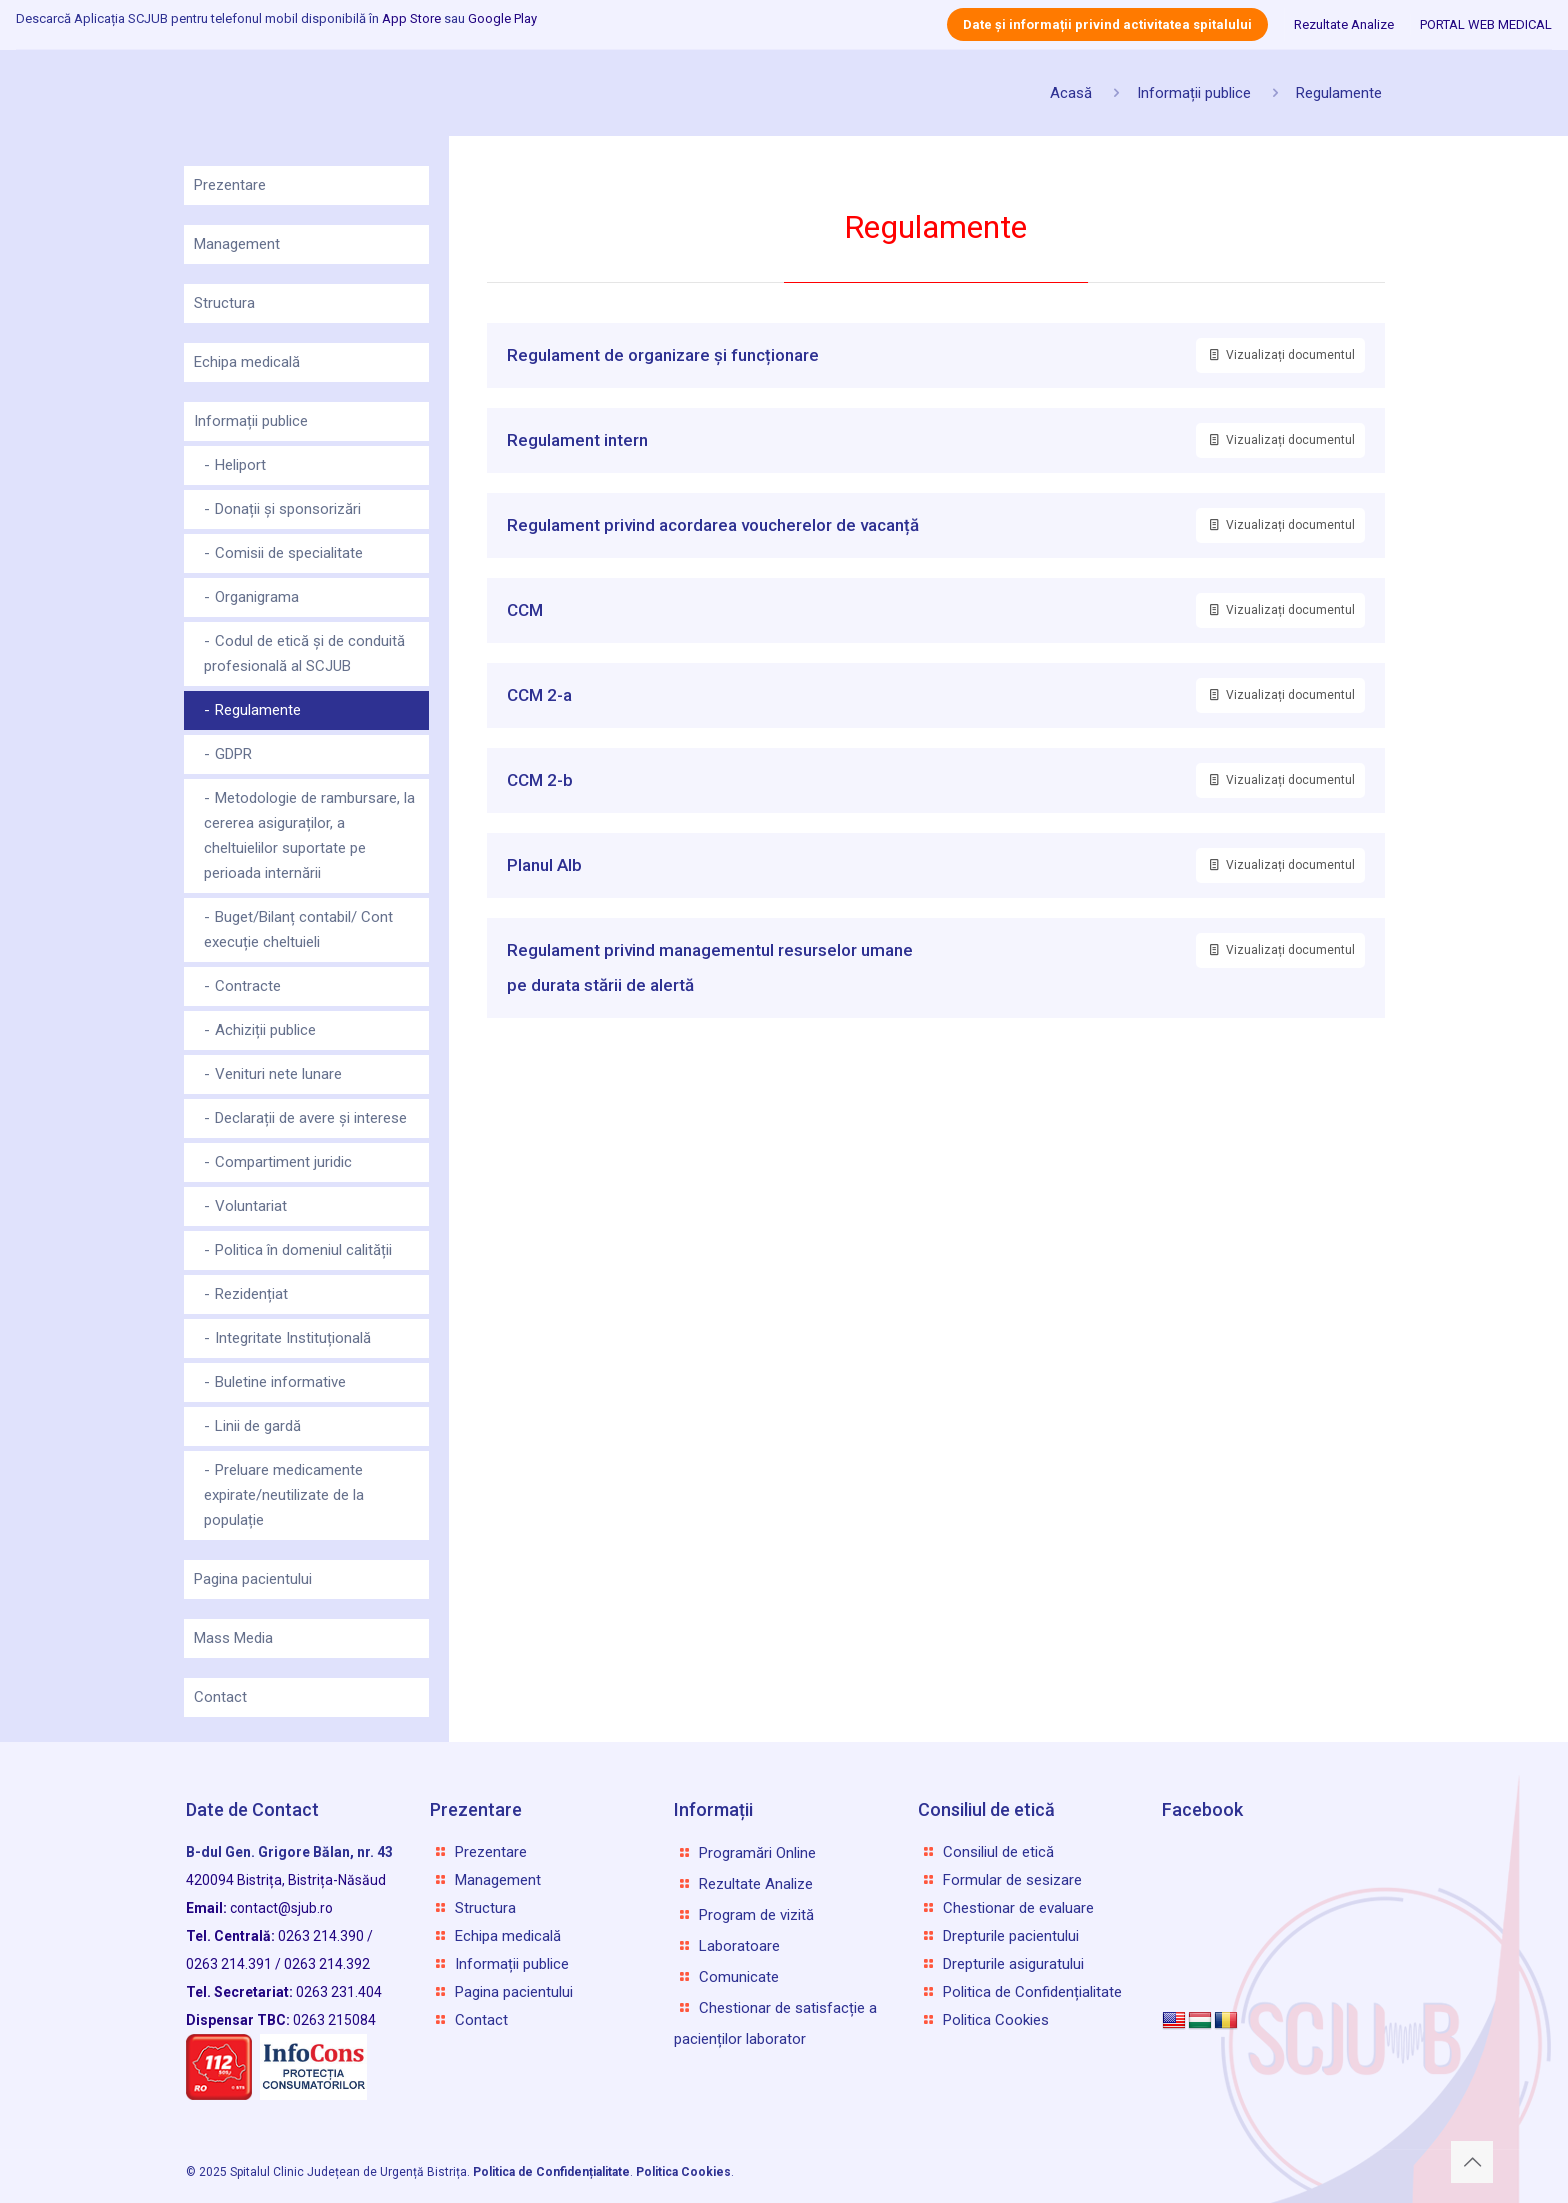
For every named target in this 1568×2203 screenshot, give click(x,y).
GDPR (233, 754)
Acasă (1071, 93)
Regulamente (1339, 93)
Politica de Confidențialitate (1032, 1992)
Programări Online (757, 1853)
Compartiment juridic (283, 1162)
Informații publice (1194, 93)
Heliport (240, 465)
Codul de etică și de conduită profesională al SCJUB (304, 653)
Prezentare (230, 185)
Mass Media (233, 1638)
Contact (220, 1697)
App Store (411, 18)
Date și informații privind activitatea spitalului (1107, 24)
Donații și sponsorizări (288, 509)
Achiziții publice (265, 1030)
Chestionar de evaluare (1018, 1908)
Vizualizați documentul (1280, 355)
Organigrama (257, 597)
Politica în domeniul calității (303, 1250)
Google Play (502, 18)
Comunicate (739, 1977)
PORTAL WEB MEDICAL (1486, 24)
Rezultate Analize (1344, 24)
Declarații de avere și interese (311, 1118)
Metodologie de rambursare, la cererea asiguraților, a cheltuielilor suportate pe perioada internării (309, 835)
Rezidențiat (251, 1294)
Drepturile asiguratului (1013, 1964)
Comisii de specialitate (289, 553)
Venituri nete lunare (278, 1074)
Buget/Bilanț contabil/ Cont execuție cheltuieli (298, 929)
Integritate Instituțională (293, 1338)
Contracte (248, 986)
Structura (224, 303)
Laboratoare (739, 1946)
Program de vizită (756, 1915)
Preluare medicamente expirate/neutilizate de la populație (284, 1495)
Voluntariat (251, 1206)
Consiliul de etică (998, 1852)
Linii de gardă (258, 1426)
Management (237, 244)
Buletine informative (280, 1382)
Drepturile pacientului (1011, 1936)
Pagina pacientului (253, 1579)
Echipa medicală (247, 362)
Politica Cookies (996, 2020)
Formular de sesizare (1012, 1880)
